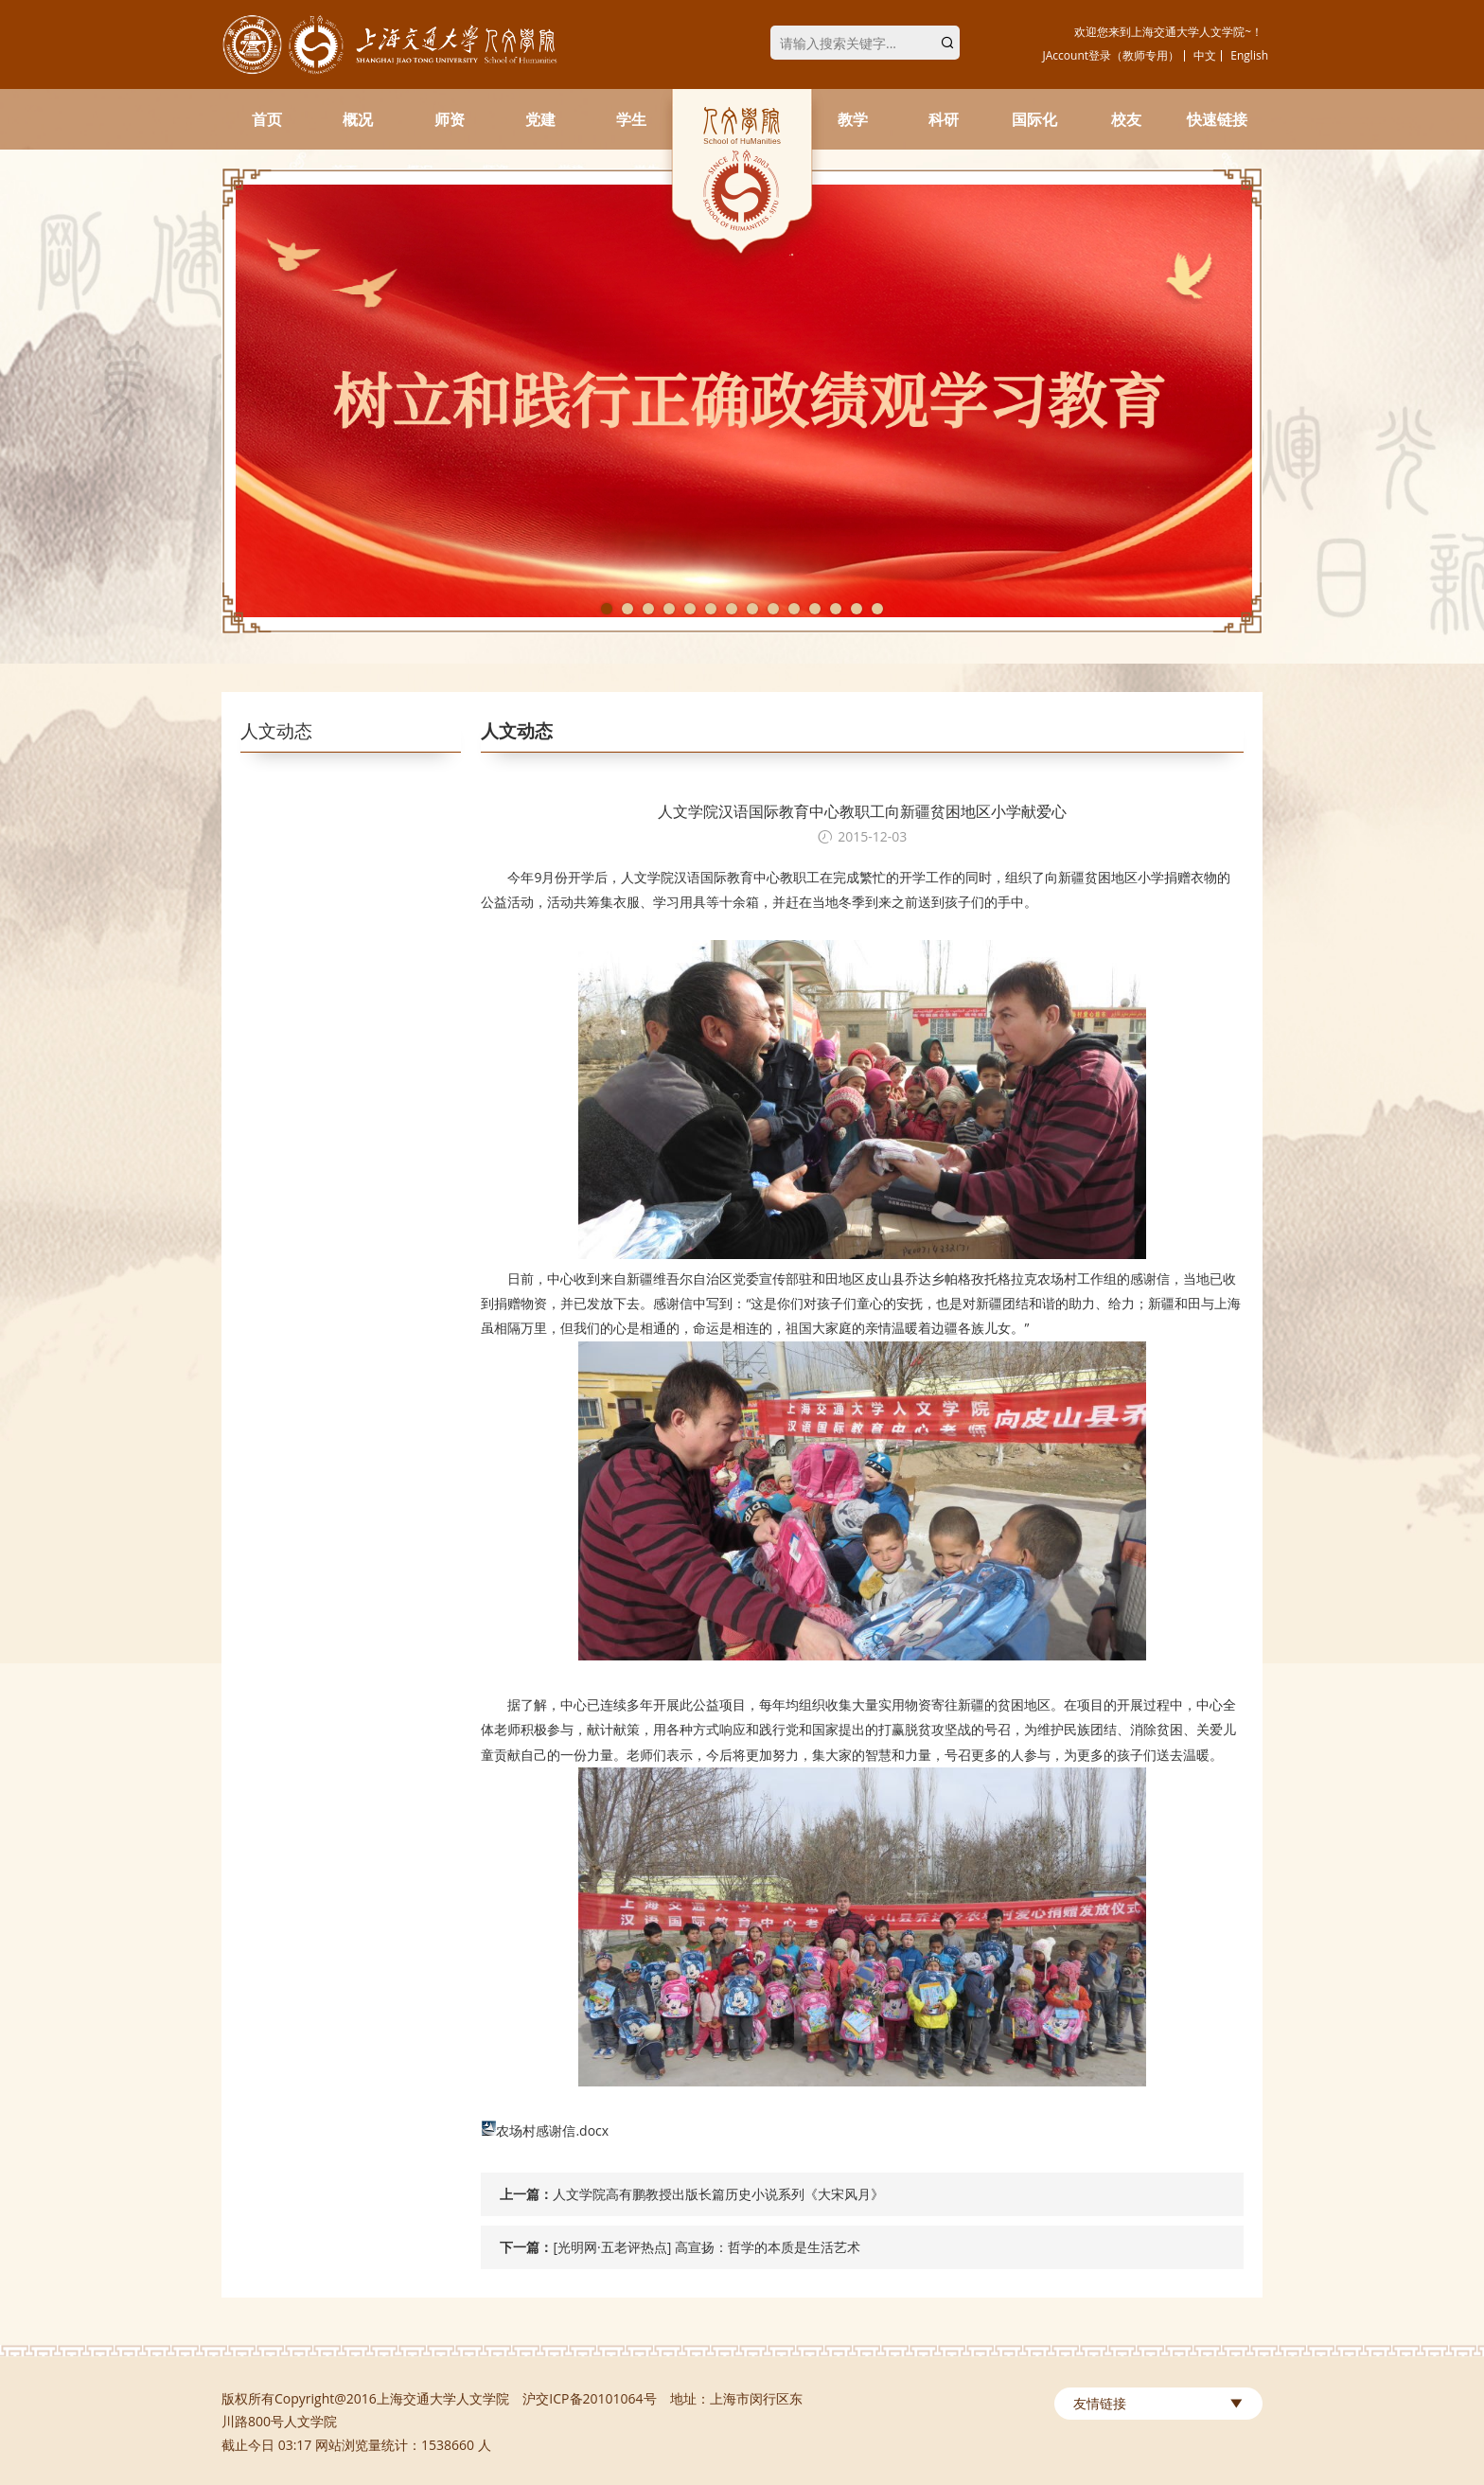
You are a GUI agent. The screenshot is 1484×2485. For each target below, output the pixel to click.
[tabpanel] (742, 401)
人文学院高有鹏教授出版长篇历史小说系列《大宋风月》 (718, 2194)
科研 (943, 119)
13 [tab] (856, 608)
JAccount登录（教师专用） (1111, 55)
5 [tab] (690, 608)
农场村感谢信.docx (552, 2130)
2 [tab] (627, 608)
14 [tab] (877, 608)
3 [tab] (648, 608)
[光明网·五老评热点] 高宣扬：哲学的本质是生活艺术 (706, 2247)
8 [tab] (752, 608)
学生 (631, 119)
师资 (449, 119)
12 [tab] (835, 608)
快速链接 (1217, 119)
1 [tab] (606, 608)
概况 (358, 119)
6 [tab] (710, 608)
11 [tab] (815, 608)
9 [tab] (773, 608)
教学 (853, 119)
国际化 (1034, 119)
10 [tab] (794, 608)
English (1249, 55)
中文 (1204, 55)
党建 (540, 119)
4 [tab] (669, 608)
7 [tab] (731, 608)
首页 (267, 119)
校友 (1126, 119)
